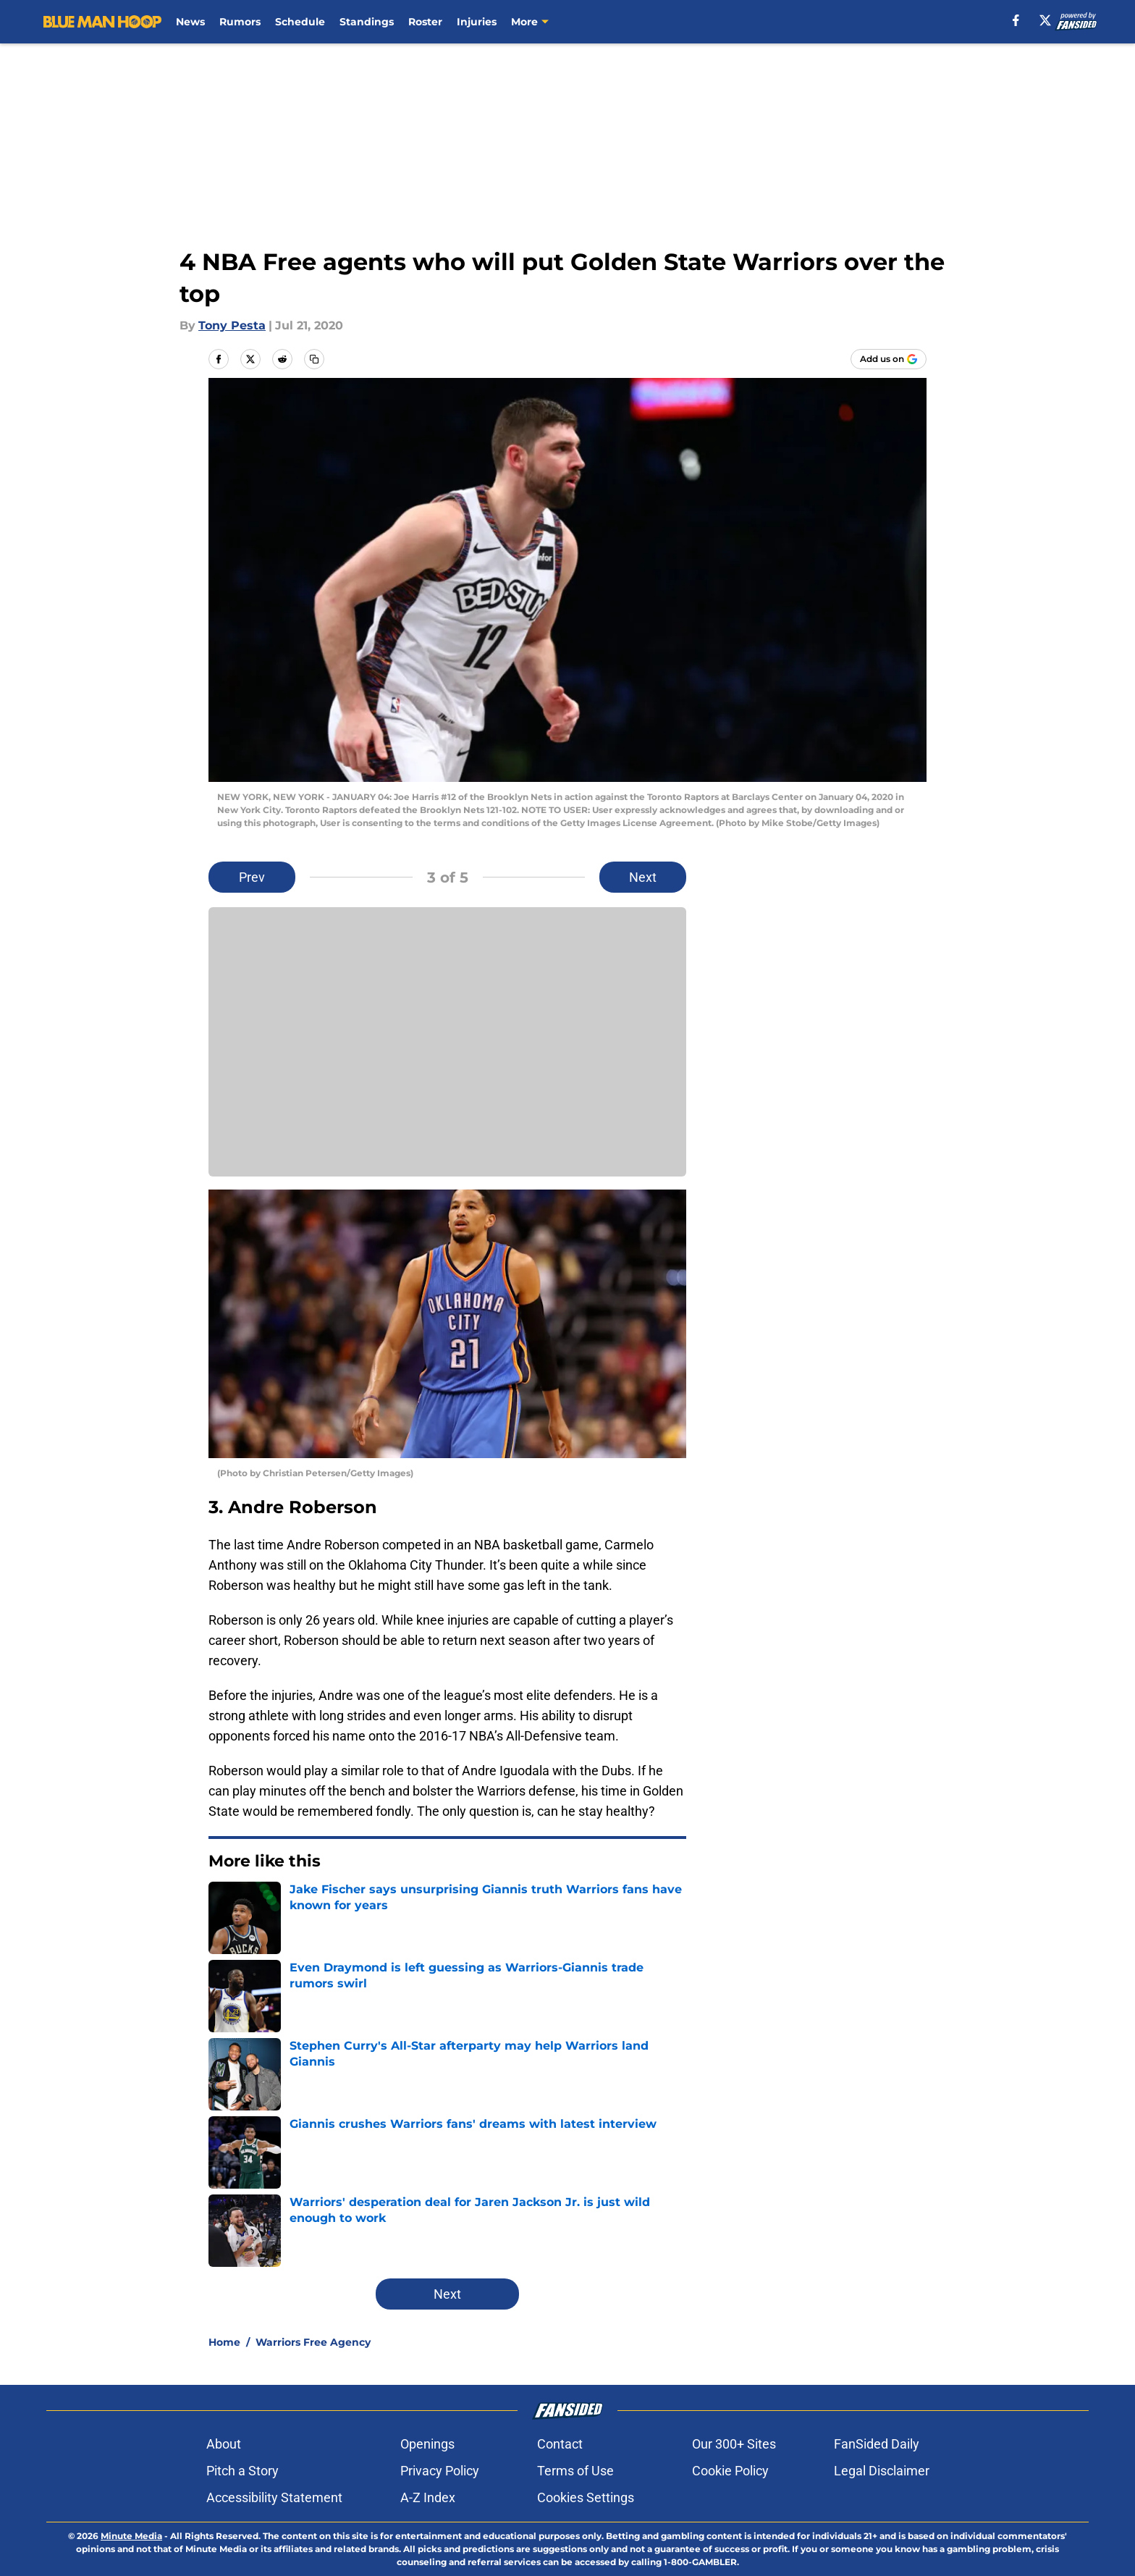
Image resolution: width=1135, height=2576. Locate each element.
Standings (366, 21)
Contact (560, 2443)
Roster (425, 21)
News (190, 21)
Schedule (300, 21)
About (223, 2443)
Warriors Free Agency (313, 2342)
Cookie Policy (730, 2470)
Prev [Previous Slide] (252, 877)
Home (224, 2342)
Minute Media (131, 2535)
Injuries (477, 21)
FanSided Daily (876, 2443)
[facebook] (1016, 20)
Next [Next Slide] (643, 877)
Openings (427, 2443)
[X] (1045, 20)
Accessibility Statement (274, 2497)
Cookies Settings (585, 2497)
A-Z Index (427, 2497)
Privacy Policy (439, 2470)
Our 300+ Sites (734, 2443)
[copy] (314, 359)
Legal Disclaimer (881, 2470)
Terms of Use (575, 2470)
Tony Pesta (232, 325)
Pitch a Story (242, 2470)
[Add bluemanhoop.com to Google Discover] (889, 359)
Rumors (240, 21)
